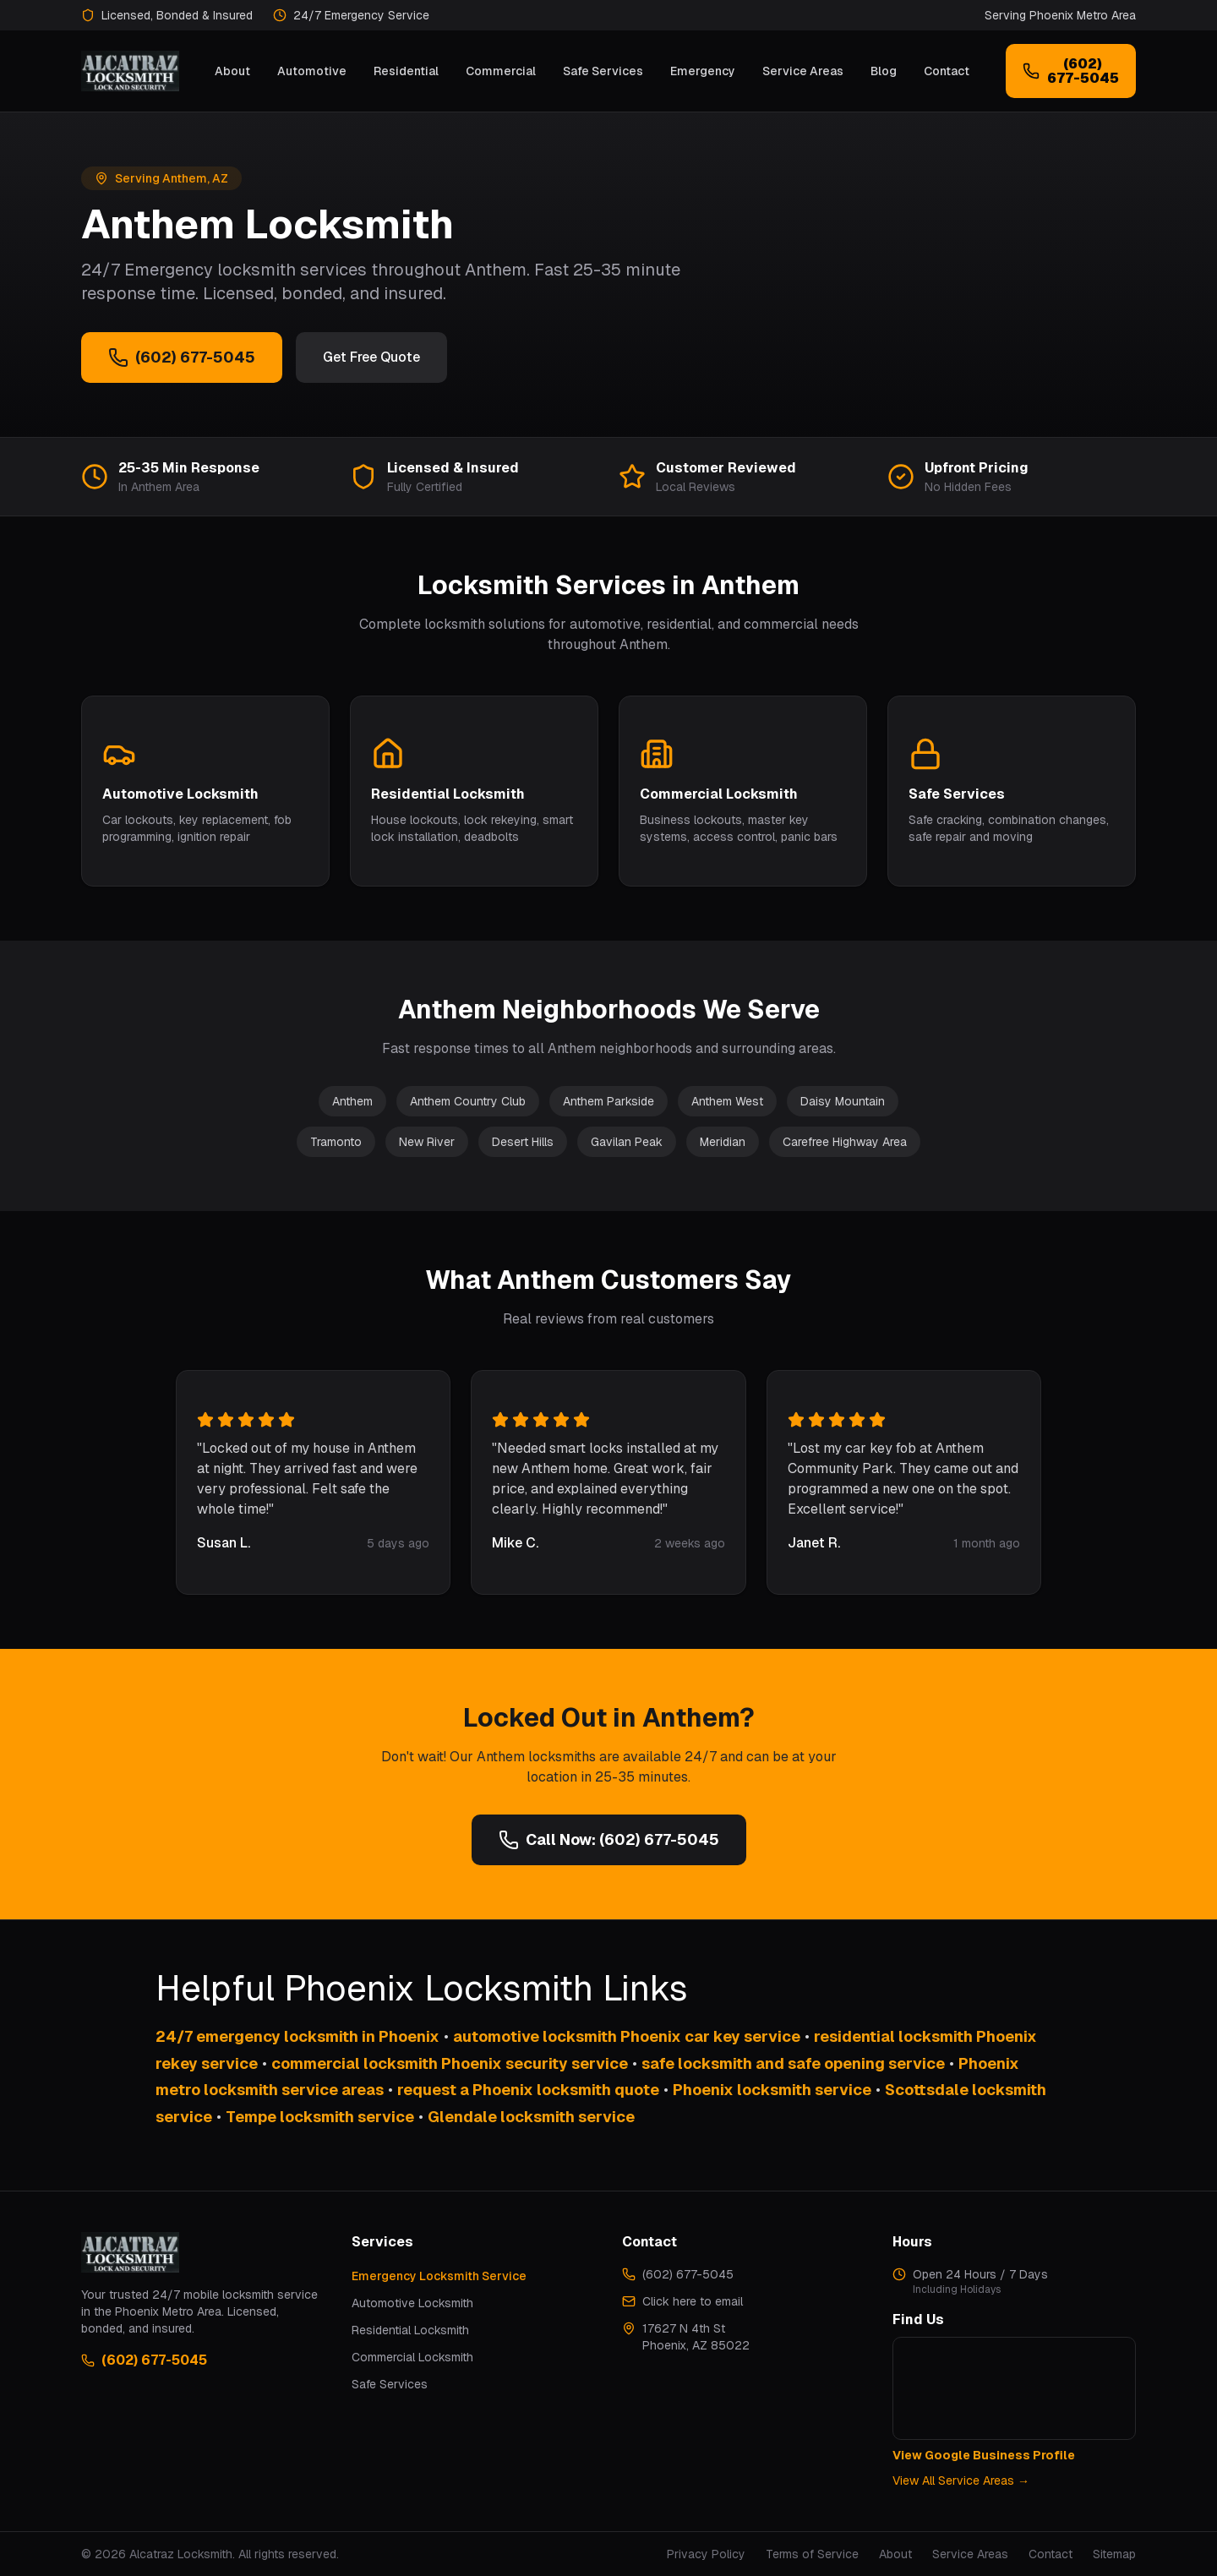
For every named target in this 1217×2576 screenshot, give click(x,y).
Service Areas (802, 71)
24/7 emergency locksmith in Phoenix (297, 2036)
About (232, 71)
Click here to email (692, 2301)
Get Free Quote (371, 357)
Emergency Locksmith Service (439, 2276)
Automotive (312, 71)
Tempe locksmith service (320, 2116)
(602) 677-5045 (181, 357)
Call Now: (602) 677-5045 (609, 1840)
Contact (946, 71)
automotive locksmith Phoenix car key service (626, 2036)
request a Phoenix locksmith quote (528, 2089)
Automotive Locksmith (412, 2303)
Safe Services (603, 71)
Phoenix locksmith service (772, 2089)
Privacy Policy (706, 2554)
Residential (406, 71)
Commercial (501, 71)
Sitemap (1114, 2554)
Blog (883, 71)
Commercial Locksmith (412, 2357)
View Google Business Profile (983, 2455)
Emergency (702, 71)
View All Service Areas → (960, 2480)
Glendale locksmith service (531, 2116)
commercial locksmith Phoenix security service (449, 2063)
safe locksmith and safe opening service (793, 2063)
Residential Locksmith (410, 2330)
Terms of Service (812, 2554)
